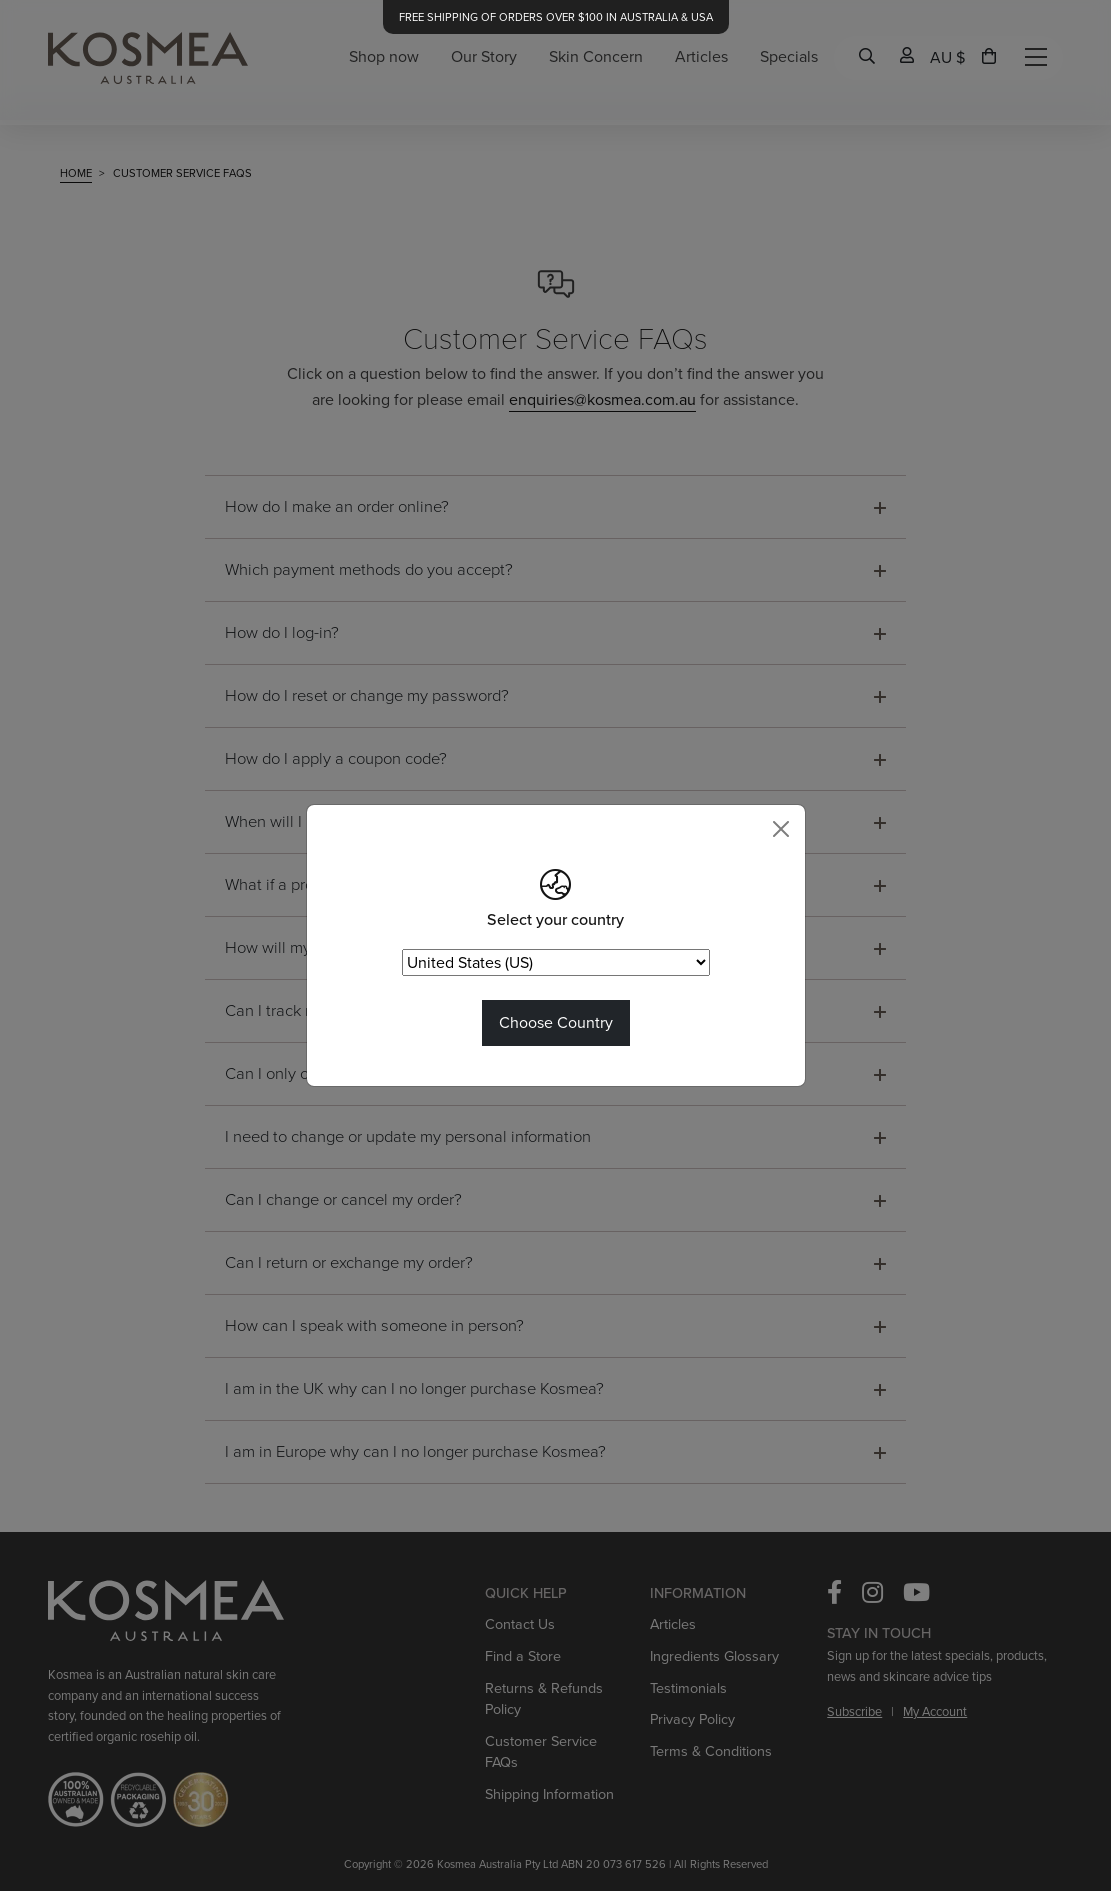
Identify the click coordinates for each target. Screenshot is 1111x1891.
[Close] (781, 829)
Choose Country (556, 1022)
